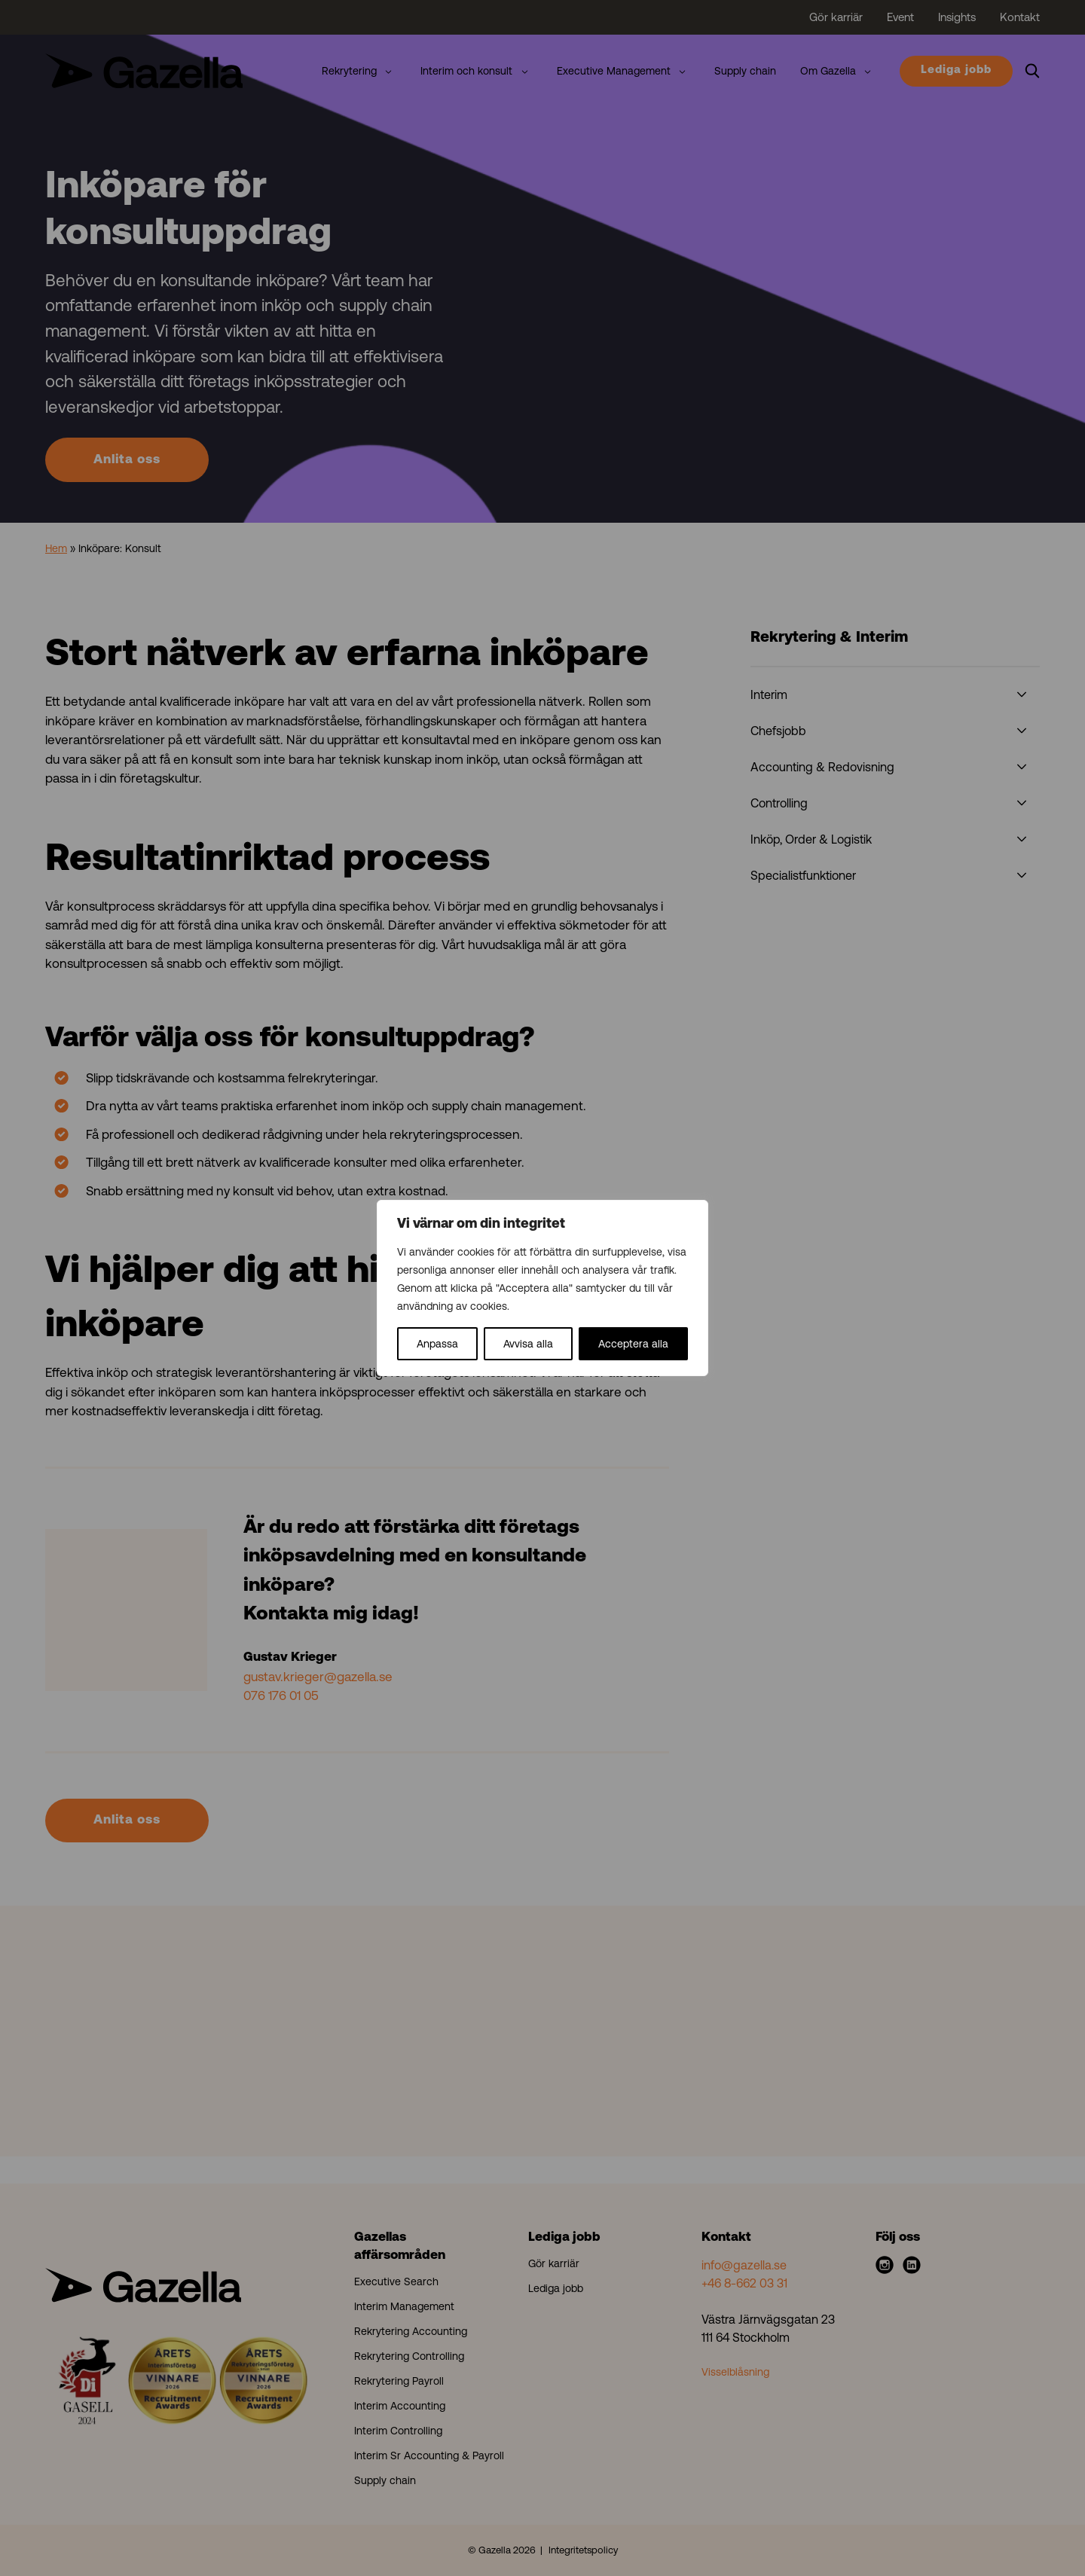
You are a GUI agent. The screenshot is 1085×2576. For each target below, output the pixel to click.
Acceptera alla (633, 1344)
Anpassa (437, 1344)
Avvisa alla (528, 1344)
